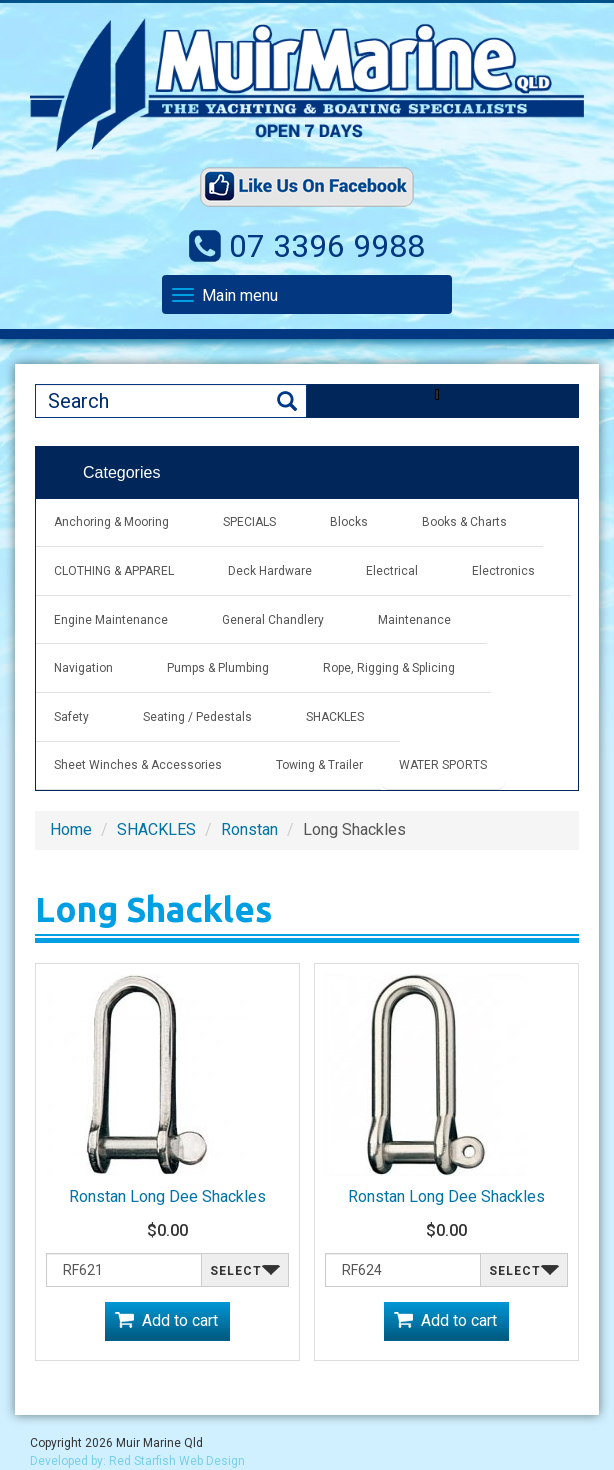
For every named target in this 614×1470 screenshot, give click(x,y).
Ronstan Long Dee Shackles (167, 1196)
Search (287, 401)
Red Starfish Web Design (177, 1461)
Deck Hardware (270, 571)
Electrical (392, 571)
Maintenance (414, 620)
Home (71, 829)
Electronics (503, 571)
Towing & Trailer (319, 765)
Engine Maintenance (111, 620)
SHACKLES (335, 717)
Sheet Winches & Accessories (138, 765)
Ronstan (249, 829)
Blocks (349, 522)
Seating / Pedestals (197, 717)
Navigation (83, 668)
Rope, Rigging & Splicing (389, 668)
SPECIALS (249, 522)
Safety (71, 717)
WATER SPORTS (443, 765)
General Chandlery (273, 620)
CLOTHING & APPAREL (114, 571)
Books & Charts (464, 522)
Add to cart (180, 1320)
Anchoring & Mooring (111, 522)
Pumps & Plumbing (218, 668)
